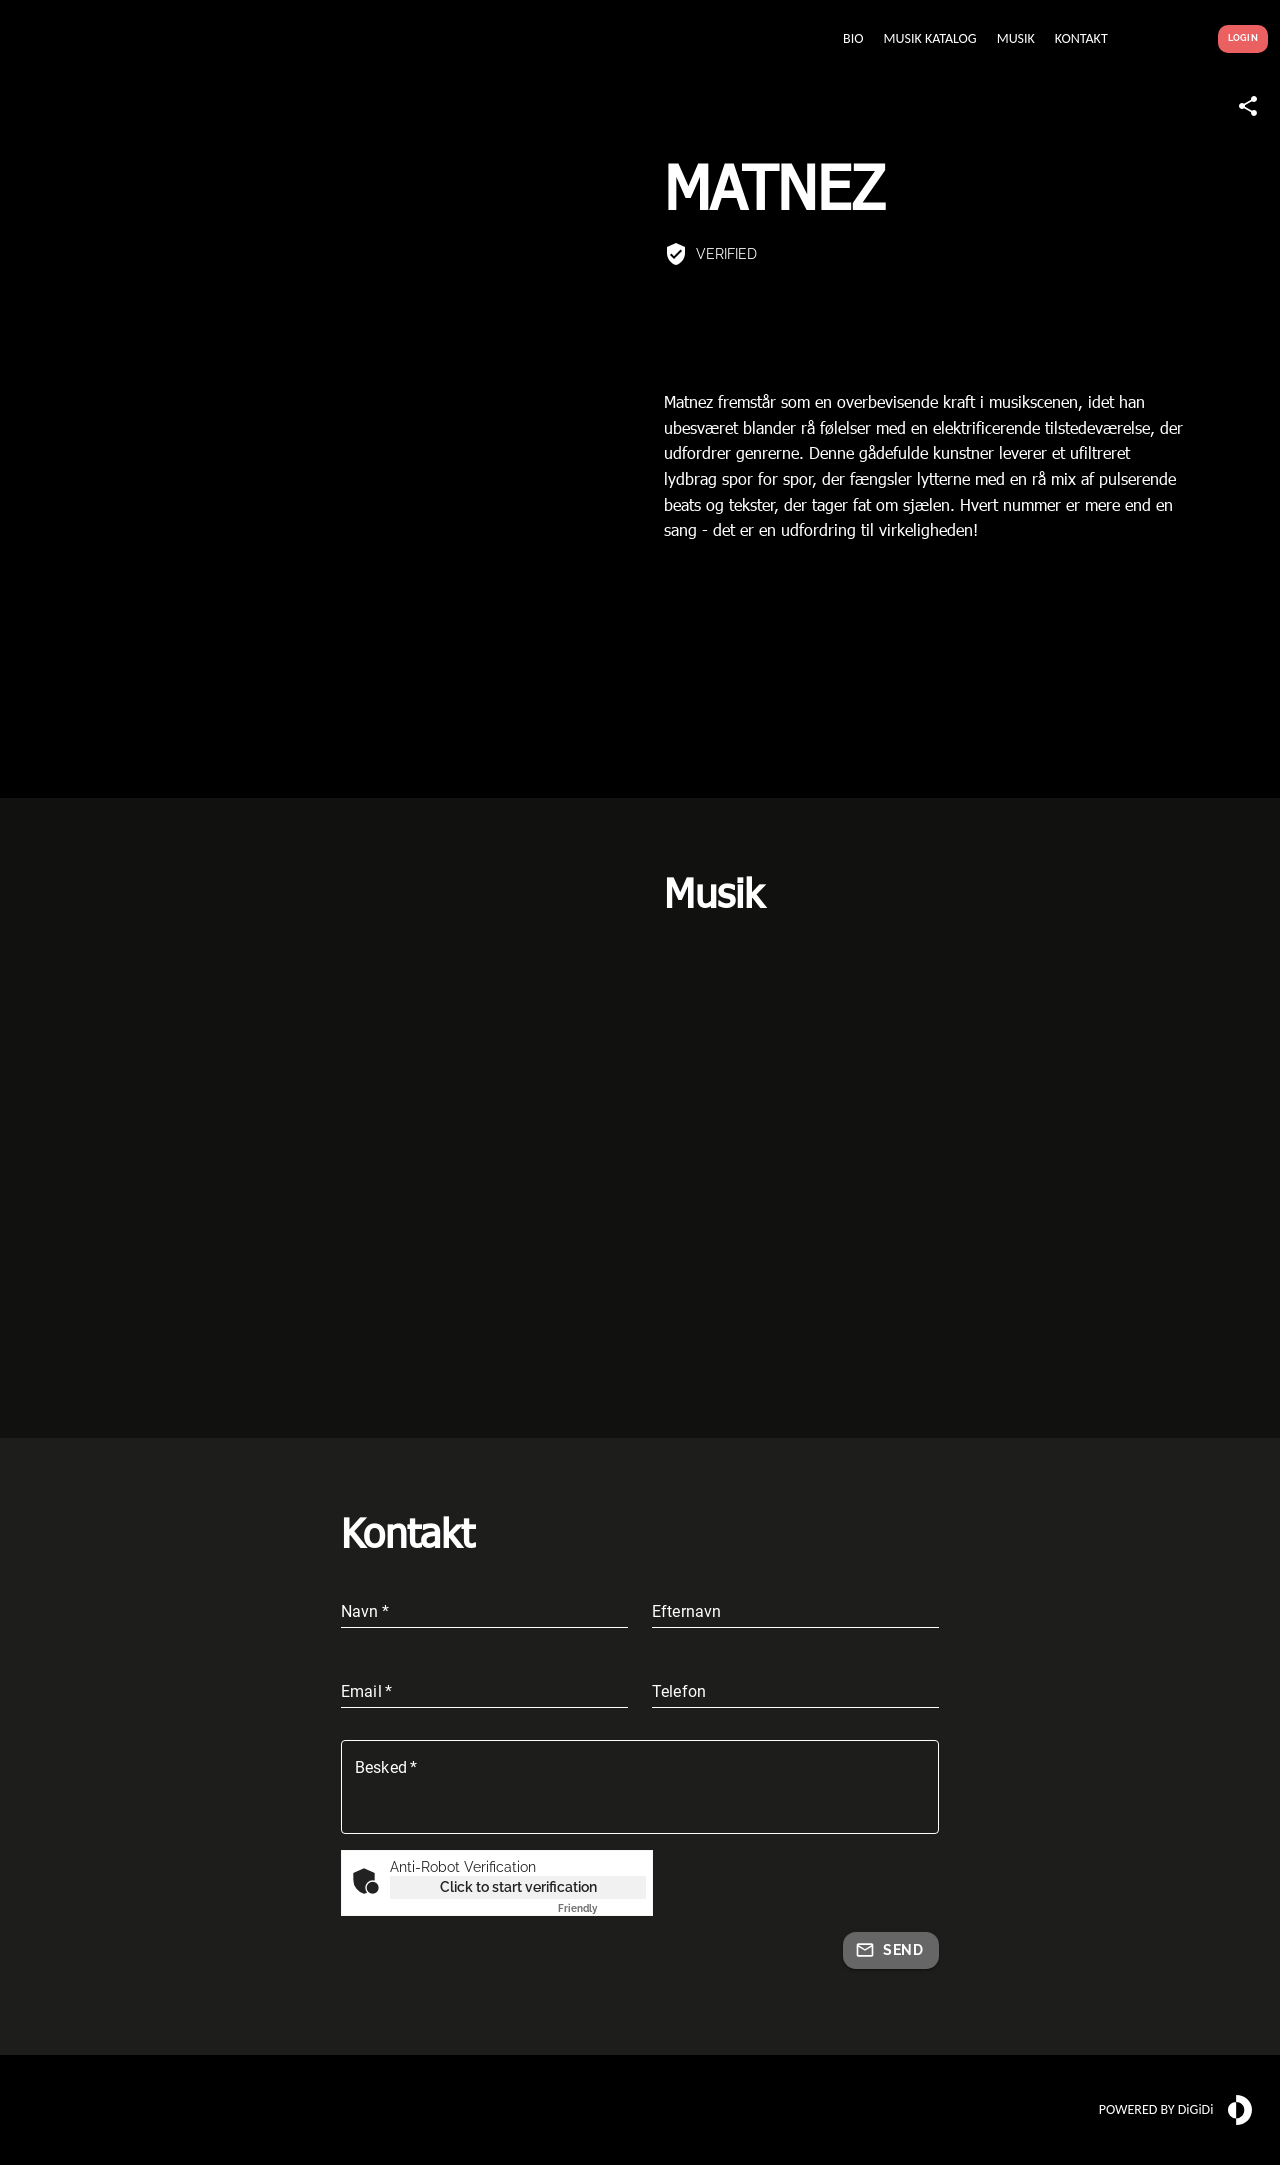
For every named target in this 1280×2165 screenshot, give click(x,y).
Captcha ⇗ (602, 1908)
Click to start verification (518, 1887)
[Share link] (1248, 106)
